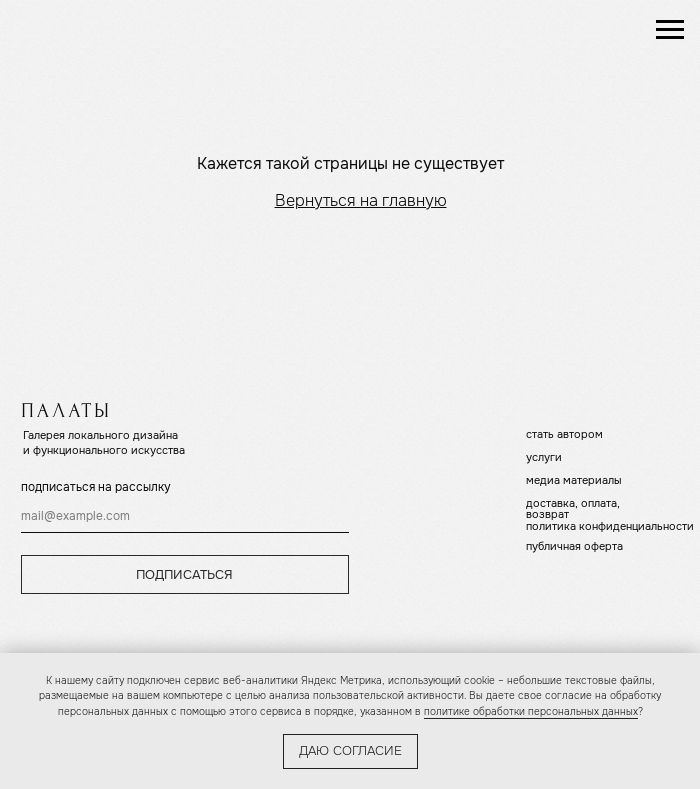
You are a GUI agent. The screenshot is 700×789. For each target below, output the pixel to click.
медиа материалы (573, 480)
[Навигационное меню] (670, 30)
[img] (100, 29)
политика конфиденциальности (610, 526)
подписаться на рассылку (96, 487)
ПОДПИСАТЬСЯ (184, 574)
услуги (544, 457)
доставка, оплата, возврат (573, 508)
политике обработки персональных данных (531, 711)
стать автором (564, 434)
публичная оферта (574, 546)
